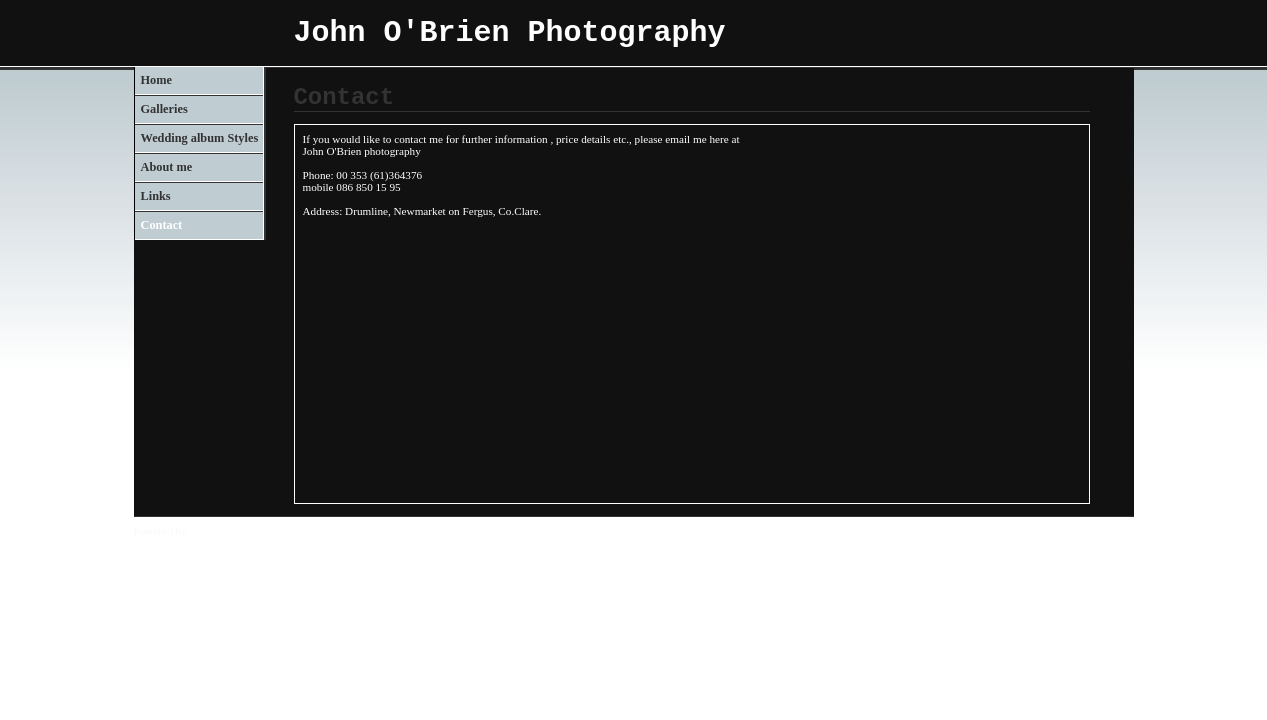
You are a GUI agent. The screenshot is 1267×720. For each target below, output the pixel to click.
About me (167, 167)
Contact (162, 225)
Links (156, 196)
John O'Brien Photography (510, 33)
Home (156, 80)
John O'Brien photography (362, 151)
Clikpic (205, 531)
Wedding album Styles (200, 138)
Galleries (164, 109)
